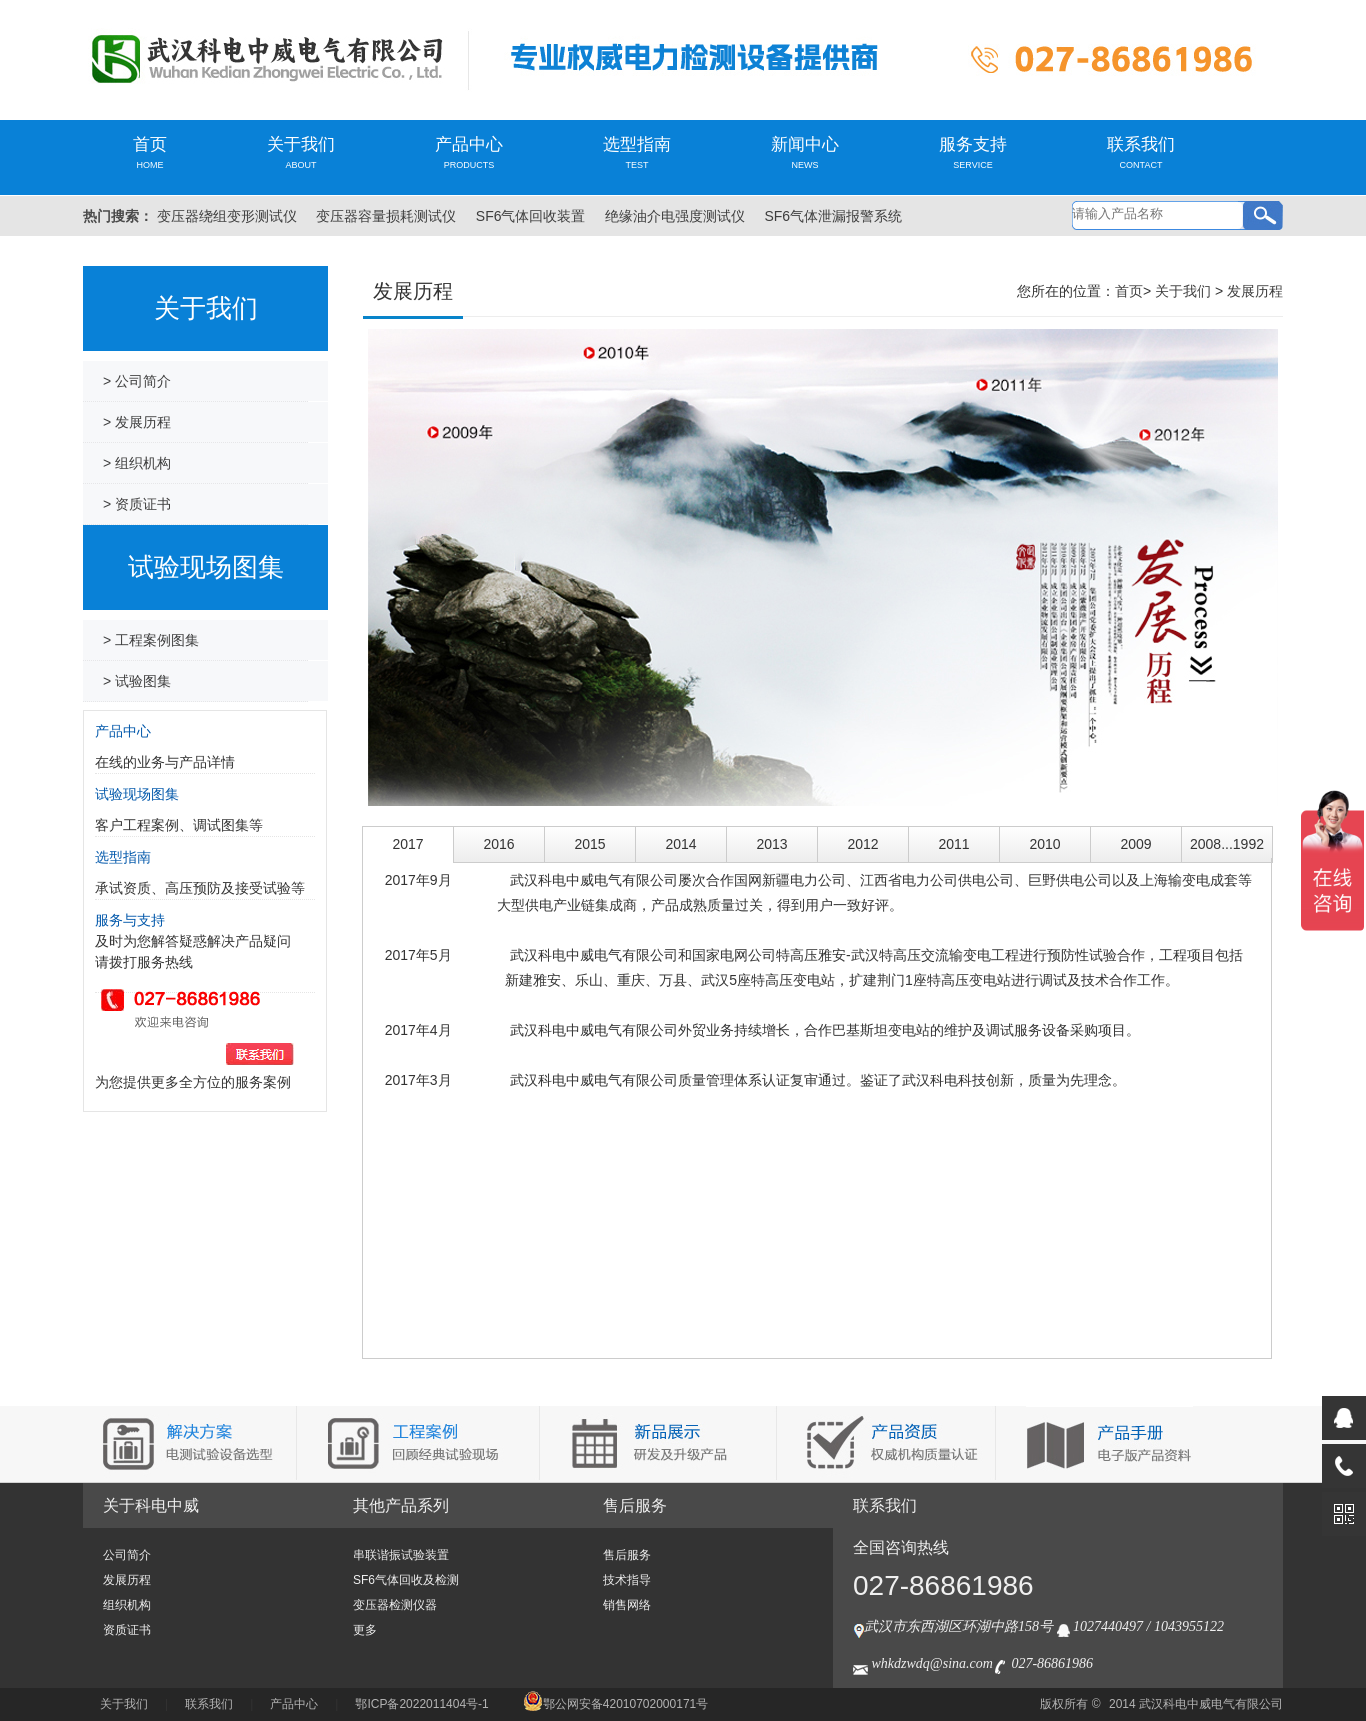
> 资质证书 (137, 504)
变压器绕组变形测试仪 (227, 216)
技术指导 (627, 1580)
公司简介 (127, 1555)
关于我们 (301, 152)
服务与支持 (130, 920)
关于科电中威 (151, 1505)
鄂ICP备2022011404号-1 (421, 1704)
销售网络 (627, 1605)
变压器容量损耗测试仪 (386, 216)
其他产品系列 (401, 1505)
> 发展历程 (137, 422)
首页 (150, 152)
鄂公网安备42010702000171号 (615, 1704)
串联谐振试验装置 (401, 1555)
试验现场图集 (137, 794)
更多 (365, 1630)
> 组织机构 (137, 463)
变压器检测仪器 (395, 1605)
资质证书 (127, 1630)
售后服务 (635, 1505)
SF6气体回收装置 (531, 216)
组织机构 (127, 1605)
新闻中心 (805, 152)
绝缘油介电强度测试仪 (675, 216)
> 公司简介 (137, 381)
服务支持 (973, 152)
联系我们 (1141, 152)
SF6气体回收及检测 (406, 1580)
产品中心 (469, 152)
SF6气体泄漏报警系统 (833, 216)
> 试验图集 (137, 681)
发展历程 (1255, 291)
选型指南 (637, 152)
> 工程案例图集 (151, 640)
